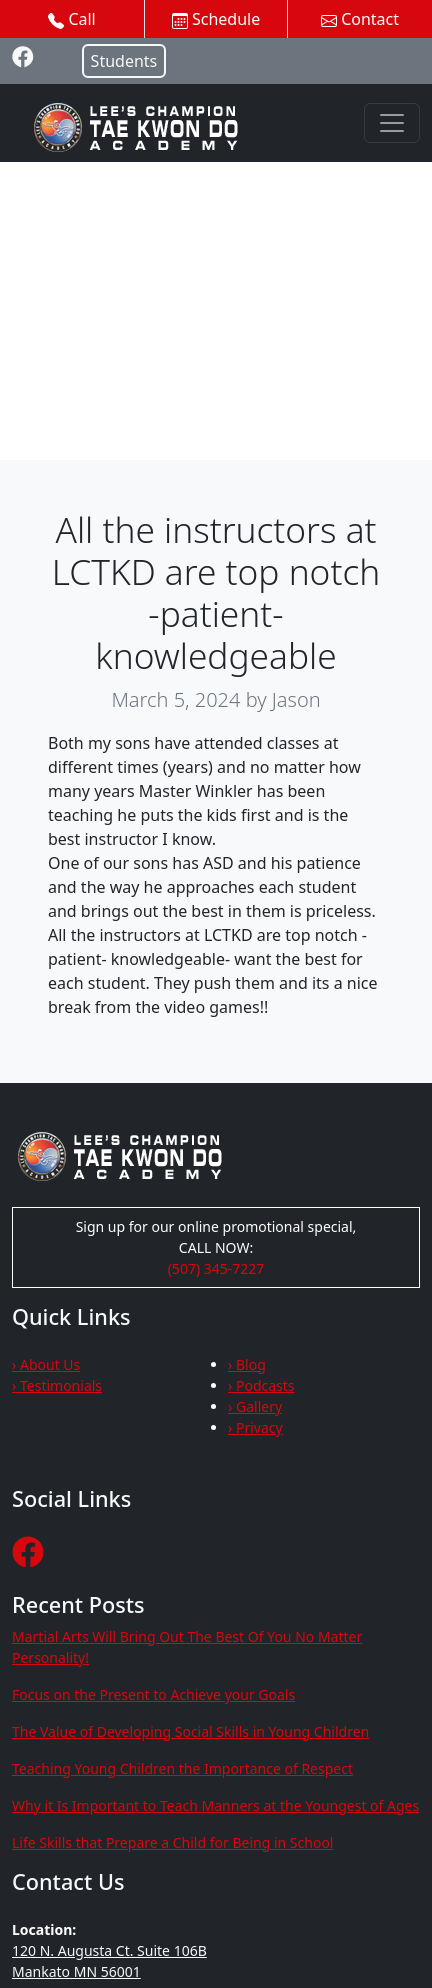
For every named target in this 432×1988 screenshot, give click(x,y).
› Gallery (255, 1406)
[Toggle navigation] (392, 123)
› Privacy (255, 1427)
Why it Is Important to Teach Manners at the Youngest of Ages (215, 1805)
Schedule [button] (216, 19)
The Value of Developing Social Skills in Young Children (190, 1731)
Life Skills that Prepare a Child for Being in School (172, 1842)
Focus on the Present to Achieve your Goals (153, 1694)
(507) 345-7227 (216, 1268)
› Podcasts (261, 1385)
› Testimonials (57, 1385)
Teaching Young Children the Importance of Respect (182, 1768)
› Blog (247, 1364)
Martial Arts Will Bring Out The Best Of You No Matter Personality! (187, 1647)
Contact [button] (360, 19)
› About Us (46, 1364)
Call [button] (72, 19)
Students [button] (124, 61)
